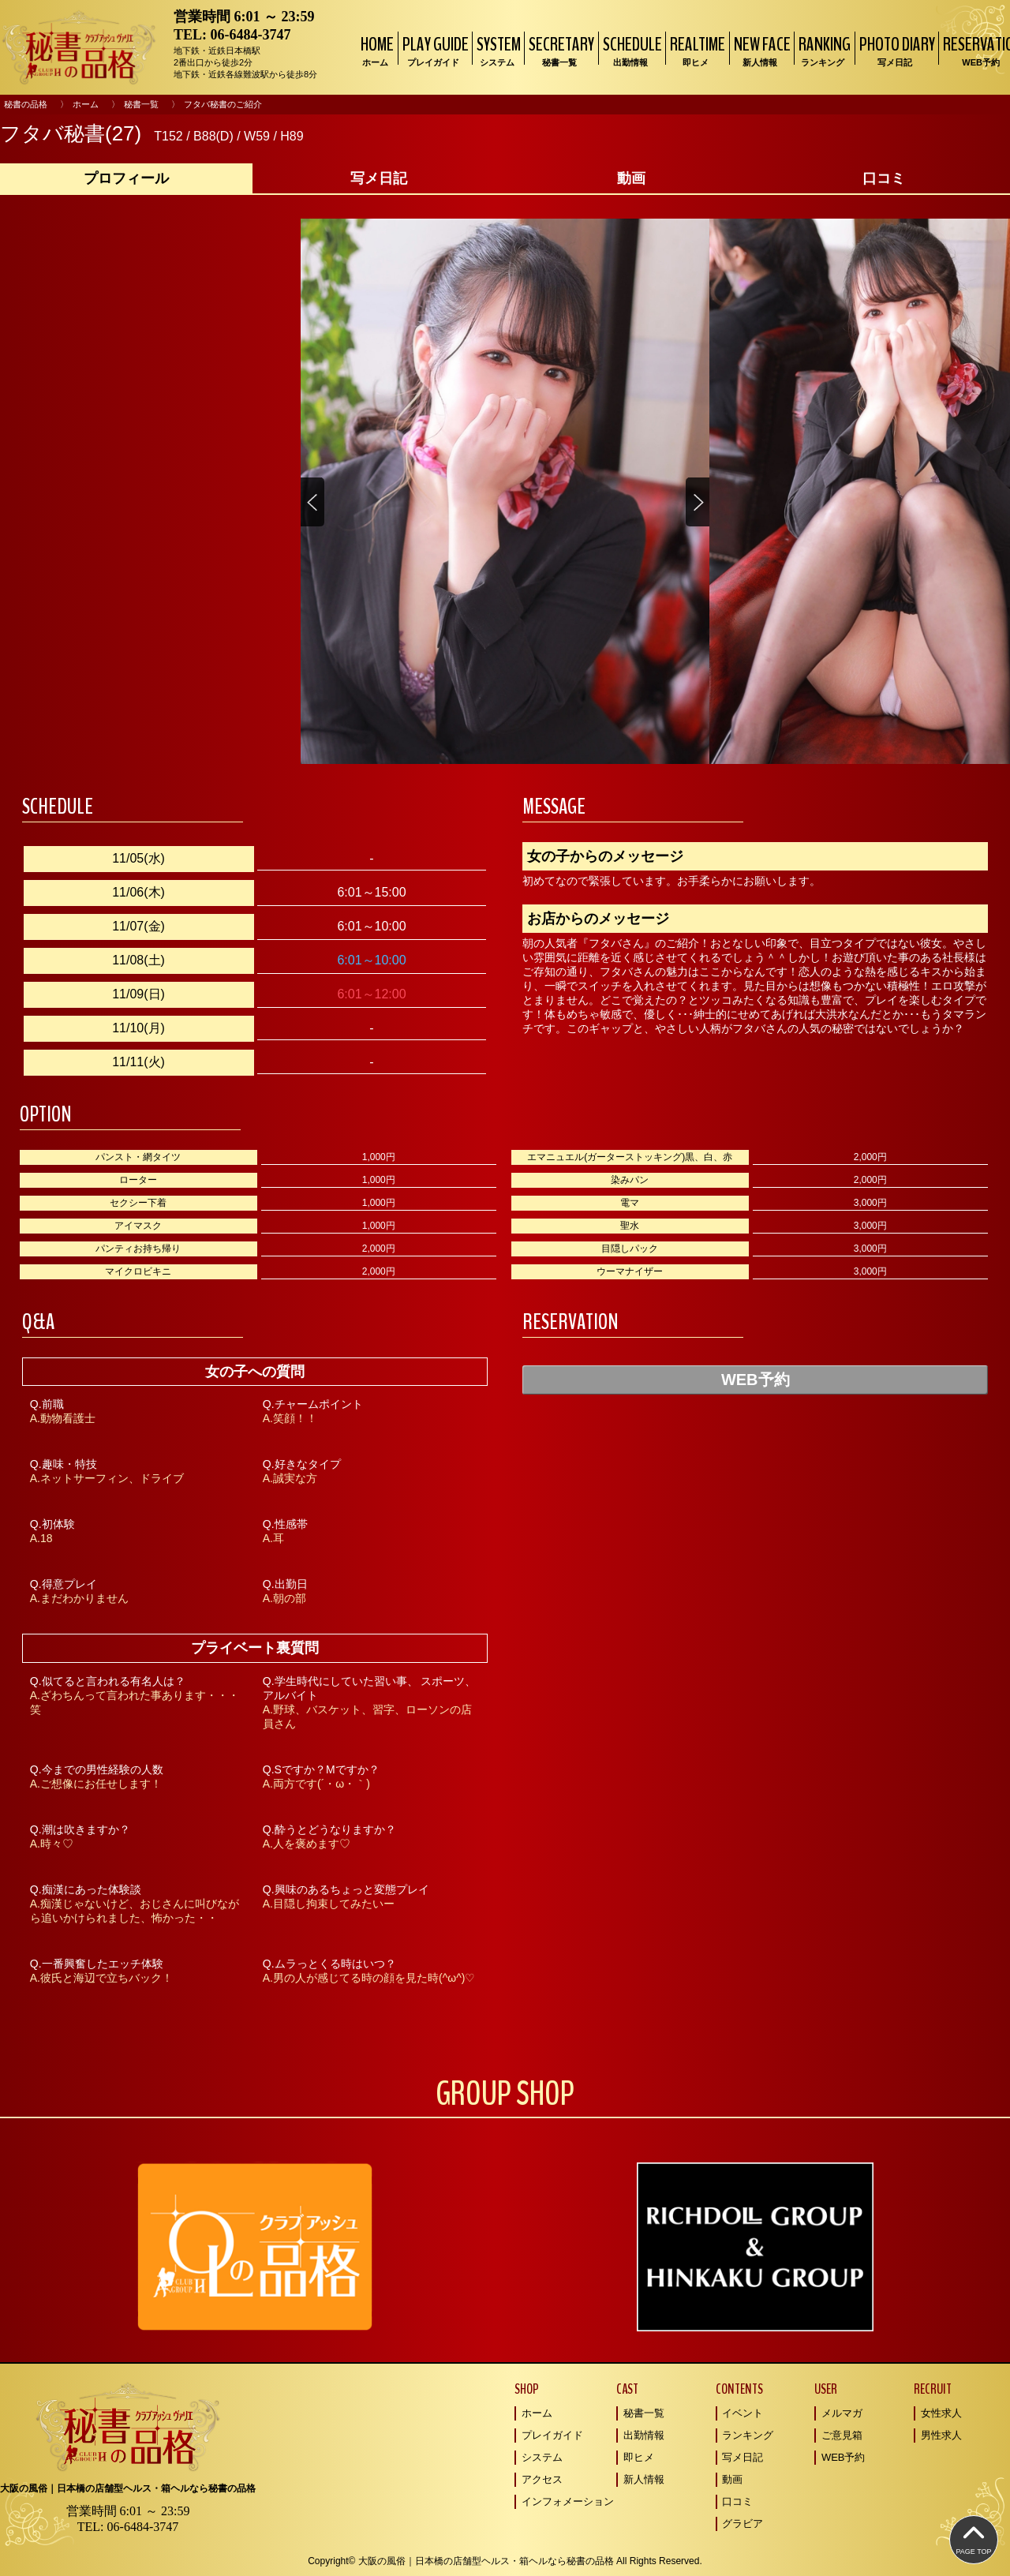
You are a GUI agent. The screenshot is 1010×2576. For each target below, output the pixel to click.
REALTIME (695, 50)
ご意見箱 (841, 2435)
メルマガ (841, 2413)
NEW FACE (760, 50)
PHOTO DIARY (895, 50)
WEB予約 (755, 1379)
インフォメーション (568, 2501)
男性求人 (941, 2435)
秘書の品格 (25, 104)
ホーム (86, 104)
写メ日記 (742, 2457)
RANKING (823, 50)
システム (542, 2457)
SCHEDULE (630, 50)
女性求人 (941, 2413)
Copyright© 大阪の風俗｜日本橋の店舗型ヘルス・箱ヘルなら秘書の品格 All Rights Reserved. (505, 2561)
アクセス (542, 2479)
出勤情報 (643, 2435)
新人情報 (643, 2479)
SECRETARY (559, 50)
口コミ (737, 2501)
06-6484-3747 (251, 35)
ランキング (747, 2435)
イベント (742, 2413)
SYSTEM (497, 50)
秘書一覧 (141, 104)
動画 (732, 2479)
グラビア (742, 2523)
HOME (375, 50)
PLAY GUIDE (433, 50)
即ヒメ (638, 2457)
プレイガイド (552, 2435)
